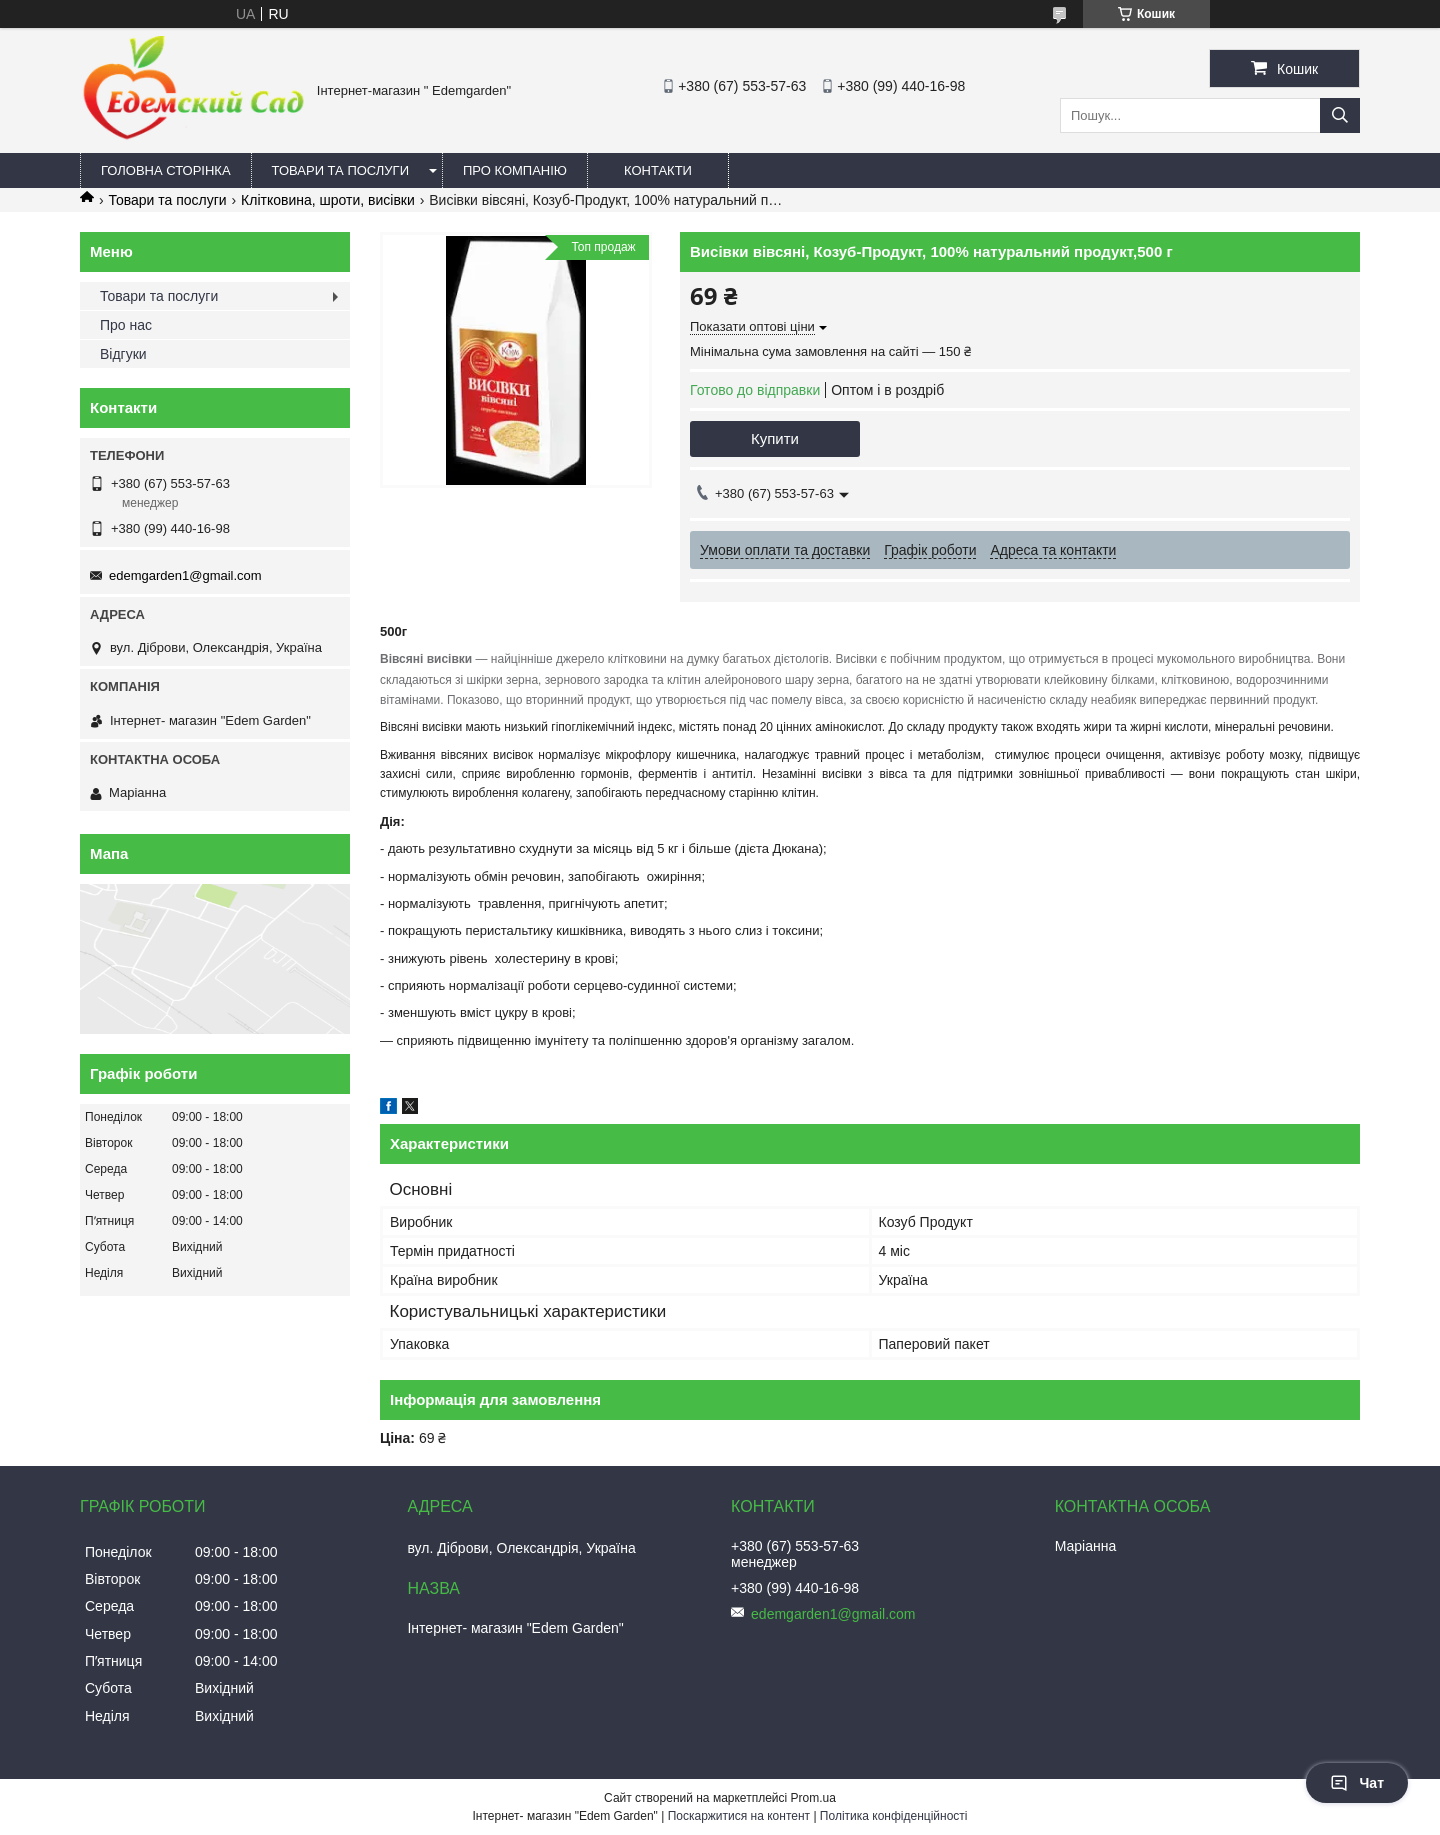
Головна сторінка (166, 170)
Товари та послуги (340, 170)
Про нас (126, 325)
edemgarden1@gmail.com (185, 575)
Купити (775, 438)
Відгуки (123, 354)
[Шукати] (1340, 115)
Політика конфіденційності (894, 1816)
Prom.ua (813, 1798)
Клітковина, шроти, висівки (328, 200)
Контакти (658, 170)
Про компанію (515, 170)
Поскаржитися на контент (739, 1816)
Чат (1357, 1783)
